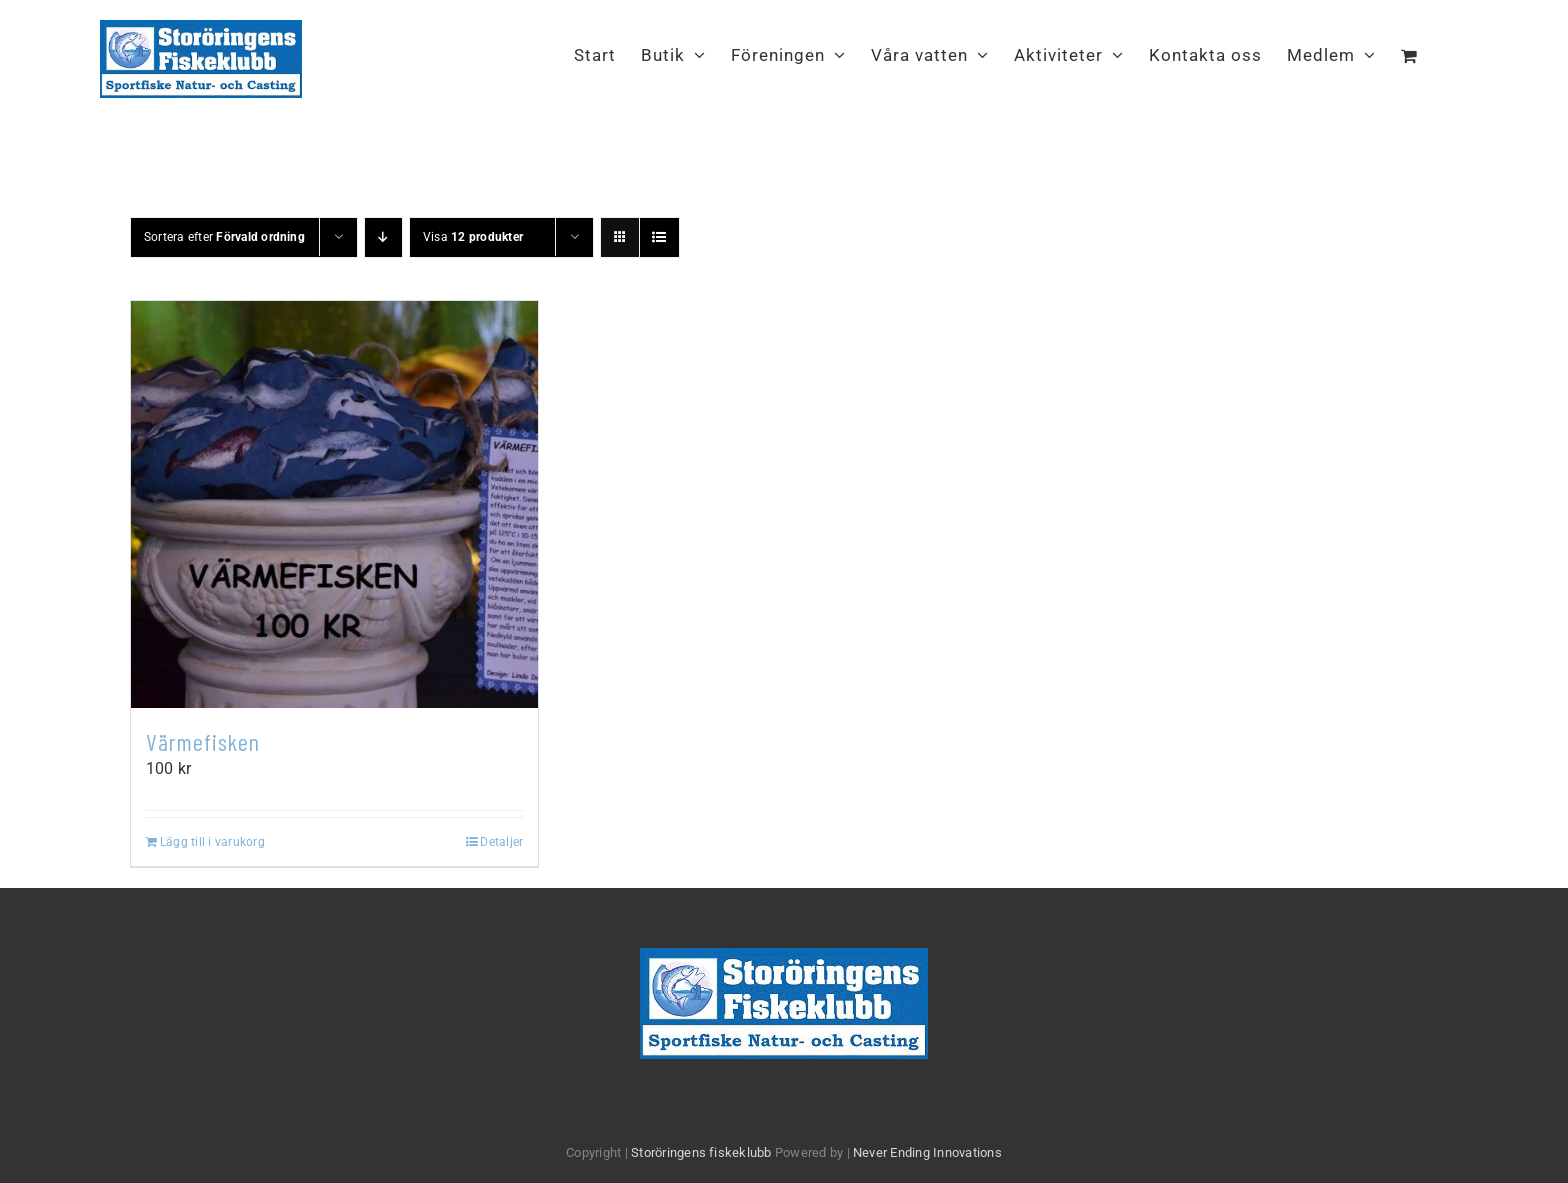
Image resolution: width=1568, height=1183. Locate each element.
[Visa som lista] (659, 237)
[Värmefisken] (334, 504)
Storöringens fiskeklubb (701, 1152)
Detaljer (501, 842)
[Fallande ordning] (383, 237)
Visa (473, 237)
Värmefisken (203, 741)
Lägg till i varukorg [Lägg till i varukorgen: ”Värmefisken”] (212, 842)
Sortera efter (224, 237)
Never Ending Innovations (927, 1152)
